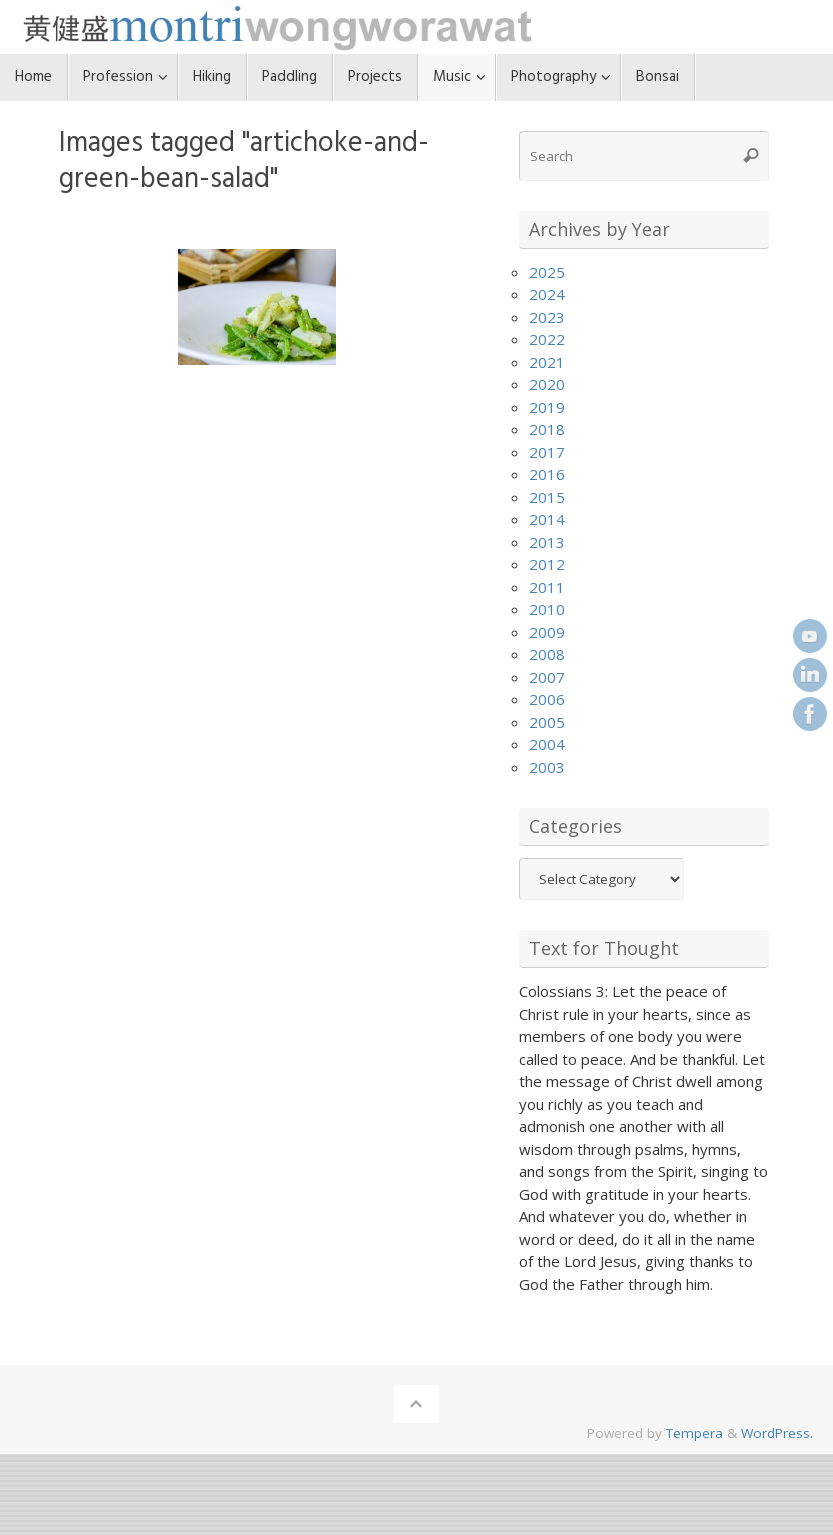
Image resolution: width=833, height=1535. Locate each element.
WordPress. (777, 1433)
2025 (547, 272)
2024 (547, 294)
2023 (547, 317)
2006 (547, 699)
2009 (547, 632)
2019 (547, 407)
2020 (547, 384)
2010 (547, 609)
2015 (547, 497)
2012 (547, 564)
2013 (547, 542)
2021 (547, 362)
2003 (547, 767)
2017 (547, 452)
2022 (547, 339)
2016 (547, 474)
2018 (547, 429)
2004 (547, 744)
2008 (547, 654)
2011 (547, 587)
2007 (547, 677)
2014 (547, 519)
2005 (547, 722)
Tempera (694, 1433)
